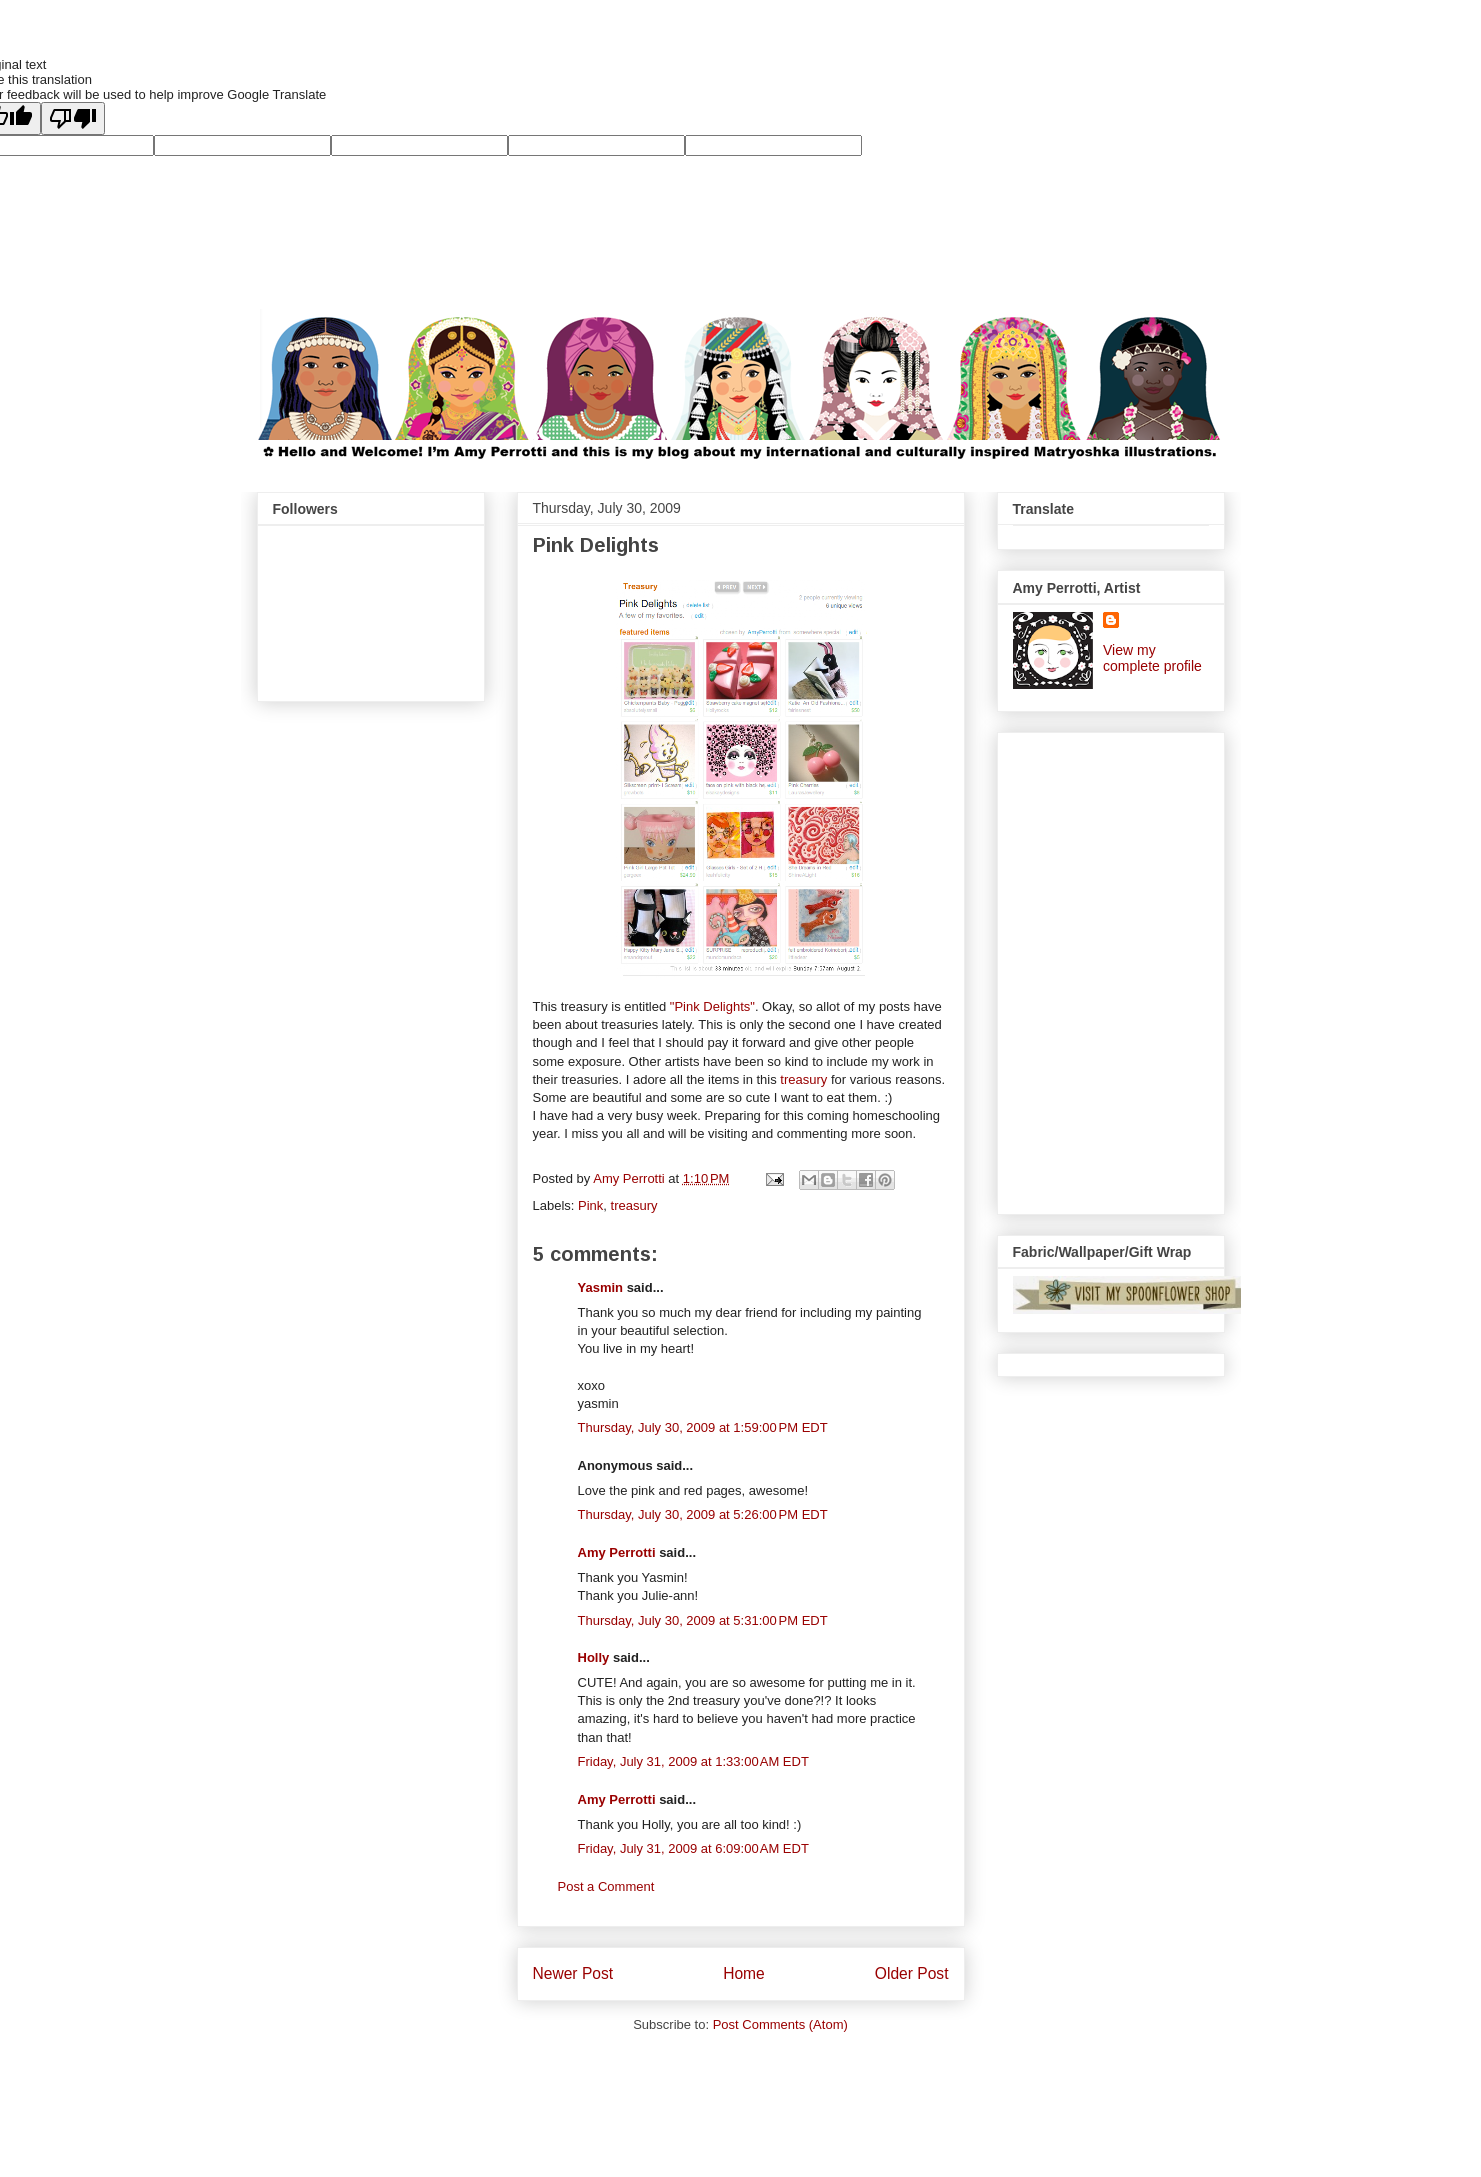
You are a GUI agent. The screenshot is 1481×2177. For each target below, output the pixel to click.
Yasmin (601, 1287)
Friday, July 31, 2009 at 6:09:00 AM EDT (693, 1848)
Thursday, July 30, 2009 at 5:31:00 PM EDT (703, 1620)
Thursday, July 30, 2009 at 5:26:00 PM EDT (703, 1514)
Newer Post (573, 1973)
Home (744, 1973)
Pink (590, 1205)
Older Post (912, 1973)
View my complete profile (1152, 658)
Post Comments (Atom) (780, 2024)
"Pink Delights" (712, 1006)
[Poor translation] (73, 118)
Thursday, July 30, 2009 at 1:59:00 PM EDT (703, 1427)
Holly (594, 1657)
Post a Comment (606, 1886)
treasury (803, 1079)
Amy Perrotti (617, 1552)
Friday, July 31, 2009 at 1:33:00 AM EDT (693, 1761)
